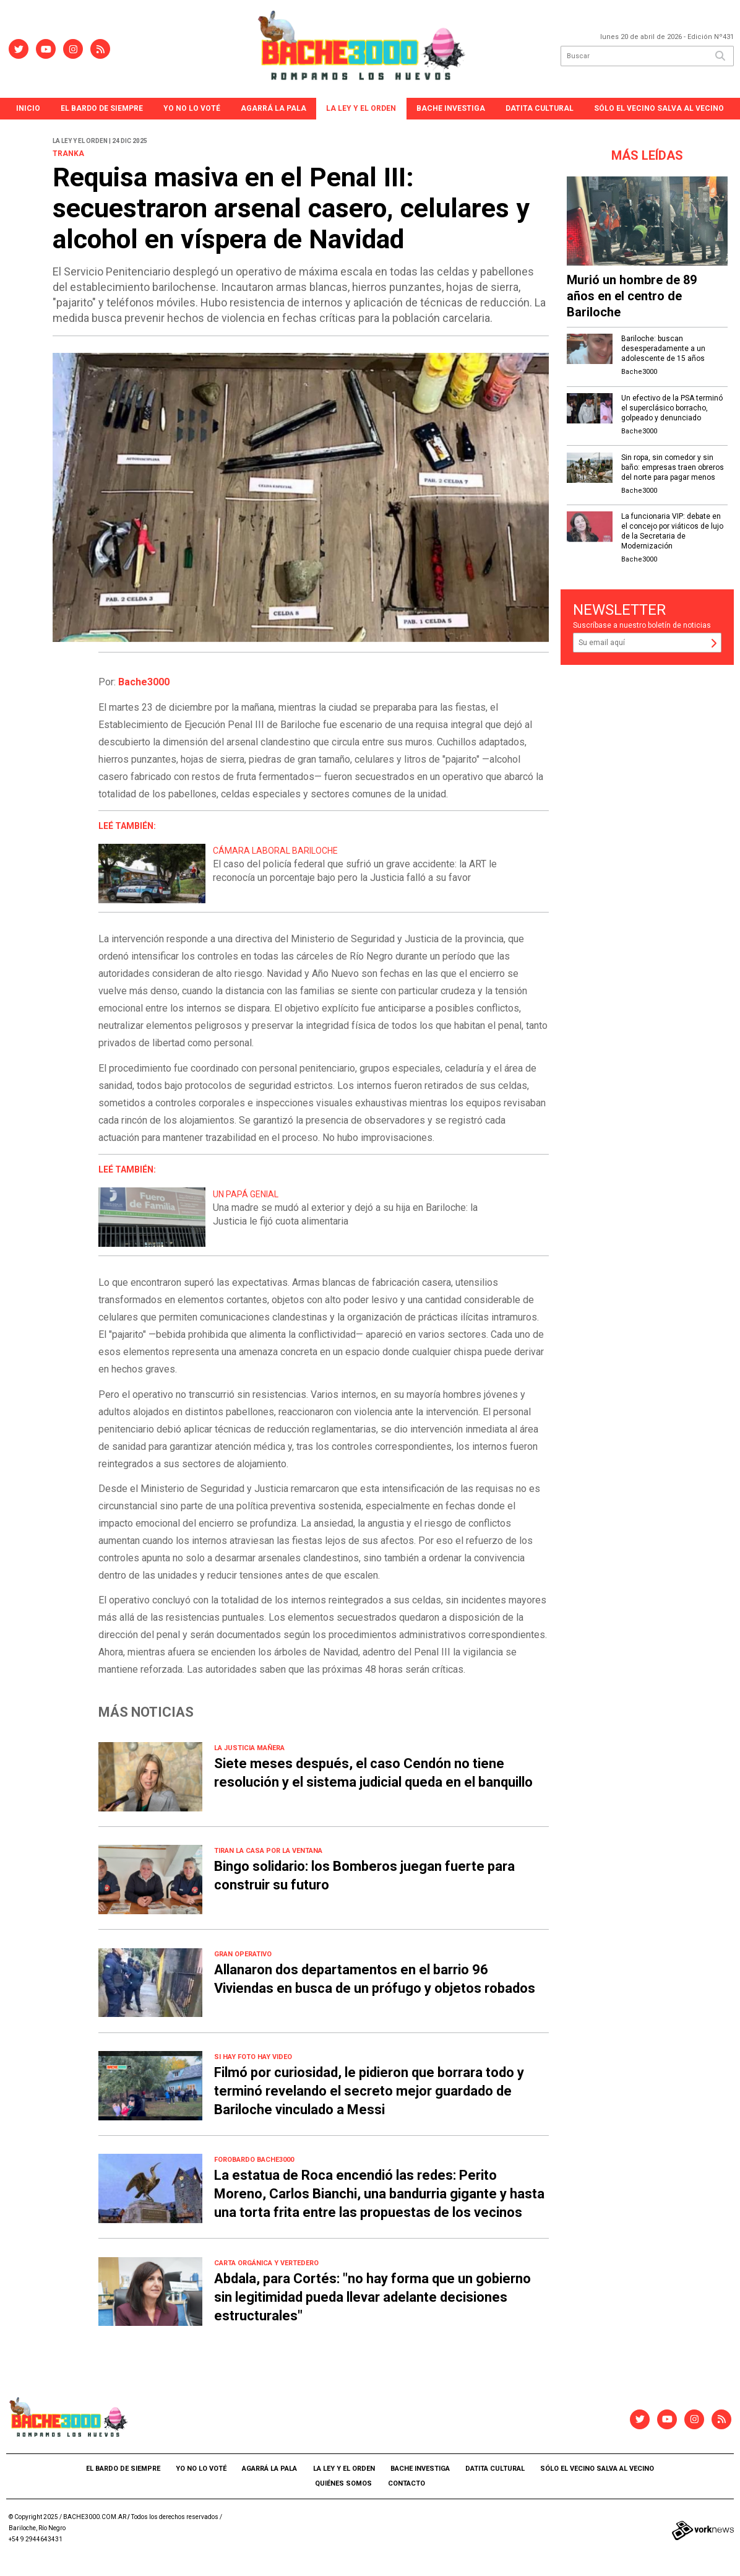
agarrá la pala (273, 108)
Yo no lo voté (191, 108)
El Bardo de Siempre (102, 108)
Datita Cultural (540, 108)
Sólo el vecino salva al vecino (659, 108)
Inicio (28, 108)
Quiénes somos (343, 2483)
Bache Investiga (450, 108)
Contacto (406, 2483)
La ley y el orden (361, 108)
